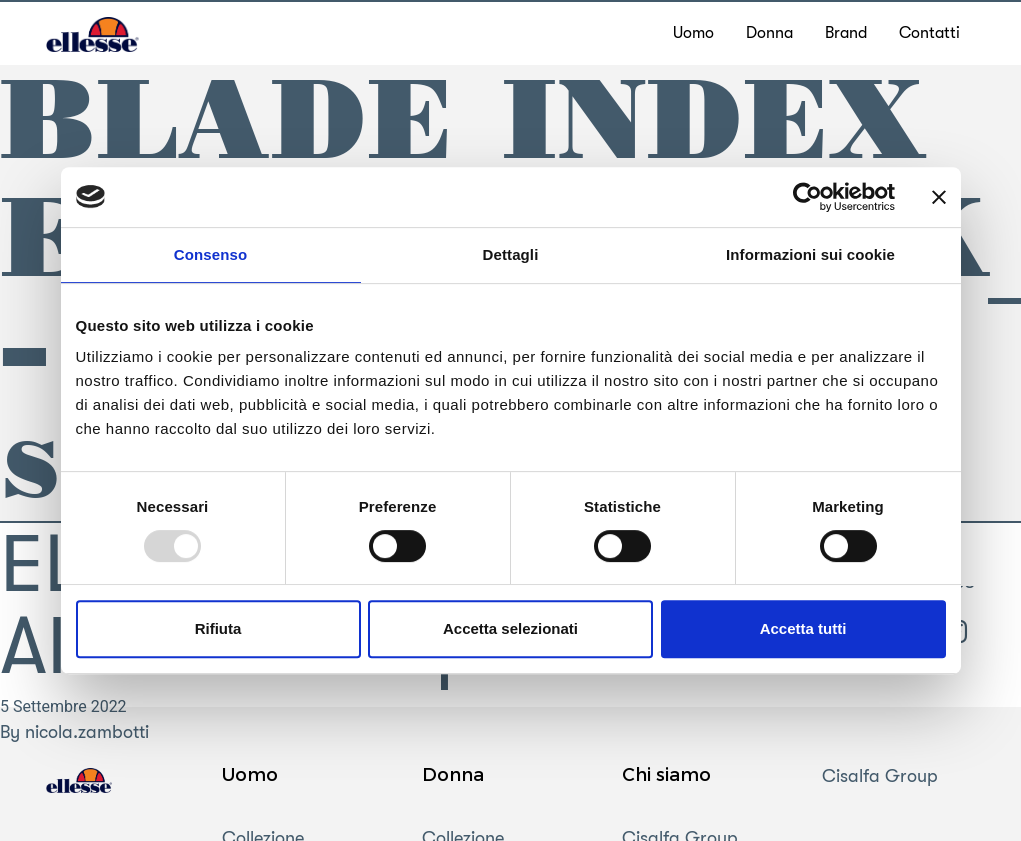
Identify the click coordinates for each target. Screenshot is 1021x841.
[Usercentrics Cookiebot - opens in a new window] (807, 197)
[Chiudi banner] (939, 197)
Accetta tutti (803, 628)
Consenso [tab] (210, 254)
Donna (453, 773)
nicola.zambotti (87, 732)
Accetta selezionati (510, 628)
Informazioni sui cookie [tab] (810, 254)
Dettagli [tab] (511, 254)
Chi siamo (666, 773)
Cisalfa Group (880, 776)
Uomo (250, 773)
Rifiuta (218, 628)
